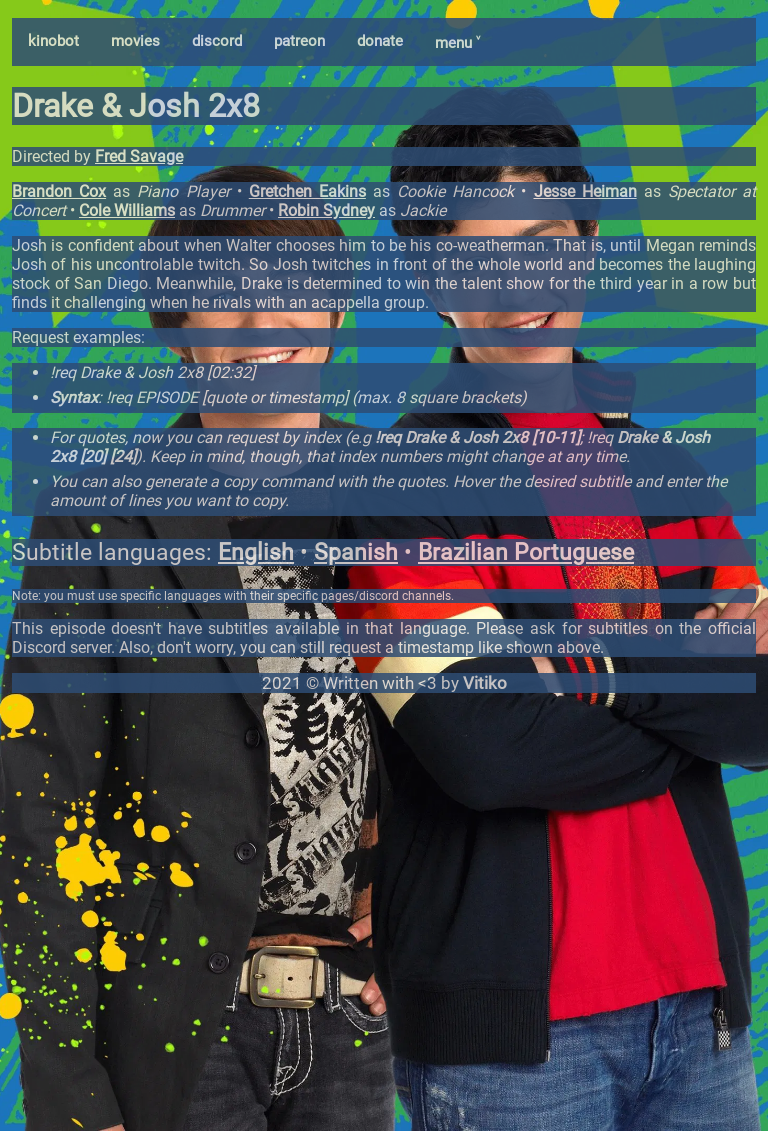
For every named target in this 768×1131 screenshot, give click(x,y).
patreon (299, 41)
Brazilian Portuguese (526, 552)
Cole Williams (127, 210)
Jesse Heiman (585, 191)
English (256, 552)
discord (217, 41)
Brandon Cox (59, 191)
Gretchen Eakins (307, 191)
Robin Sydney (326, 210)
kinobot (53, 41)
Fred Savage (139, 156)
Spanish (356, 552)
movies (135, 41)
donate (380, 41)
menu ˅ (457, 43)
